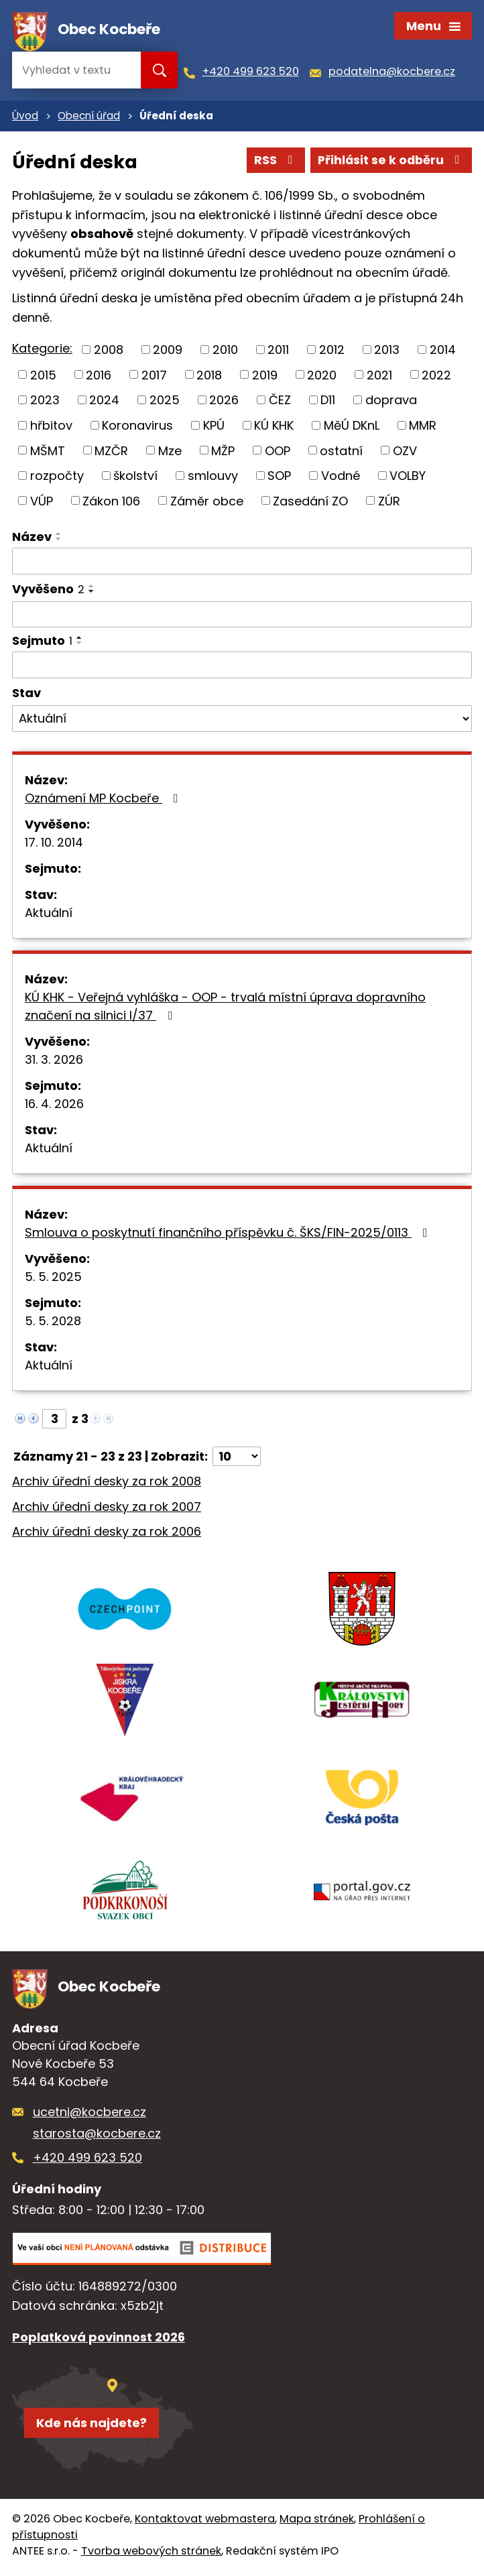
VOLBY (407, 477)
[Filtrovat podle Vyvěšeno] (242, 616)
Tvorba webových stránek (151, 2555)
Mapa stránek (317, 2522)
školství (135, 477)
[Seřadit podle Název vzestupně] (59, 536)
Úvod (25, 118)
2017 (154, 377)
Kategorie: (42, 351)
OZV (405, 452)
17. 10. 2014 (54, 844)
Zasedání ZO (310, 503)
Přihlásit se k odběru (390, 162)
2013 (387, 352)
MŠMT (47, 452)
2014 (443, 352)
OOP (277, 452)
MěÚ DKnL (351, 427)
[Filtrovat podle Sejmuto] (242, 667)
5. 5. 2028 (53, 1322)
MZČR (111, 452)
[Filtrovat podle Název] (242, 563)
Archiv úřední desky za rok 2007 (106, 1508)
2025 (164, 402)
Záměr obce (206, 503)
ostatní (341, 452)
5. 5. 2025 (53, 1278)
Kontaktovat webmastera (205, 2522)
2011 (278, 352)
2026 (224, 402)
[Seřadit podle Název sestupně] (59, 541)
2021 (379, 377)
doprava (391, 402)
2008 (108, 352)
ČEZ (280, 402)
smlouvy (213, 477)
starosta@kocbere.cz (97, 2137)
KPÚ (214, 427)
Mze (170, 452)
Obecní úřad (89, 118)
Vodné (340, 477)
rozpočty (57, 477)
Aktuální (48, 914)
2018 (209, 377)
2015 (43, 377)
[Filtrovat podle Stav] (242, 720)
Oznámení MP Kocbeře (104, 800)
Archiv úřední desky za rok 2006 (106, 1534)
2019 (265, 377)
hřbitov (51, 427)
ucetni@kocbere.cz (89, 2115)
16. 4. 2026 (54, 1105)
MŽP (223, 452)
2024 (104, 402)
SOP (279, 477)
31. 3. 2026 (54, 1061)
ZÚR (389, 503)
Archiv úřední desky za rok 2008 (106, 1483)
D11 (327, 402)
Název (32, 539)
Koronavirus (137, 427)
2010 (225, 352)
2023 (45, 402)
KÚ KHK (274, 427)
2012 (332, 352)
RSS (273, 162)
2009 (167, 352)
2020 (322, 377)
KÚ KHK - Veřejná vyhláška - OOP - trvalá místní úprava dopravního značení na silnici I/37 (225, 1008)
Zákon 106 (111, 503)
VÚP (41, 503)
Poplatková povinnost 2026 (98, 2341)
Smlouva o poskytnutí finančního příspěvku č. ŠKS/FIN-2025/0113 (229, 1234)
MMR (422, 427)
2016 (98, 377)
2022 (436, 377)
